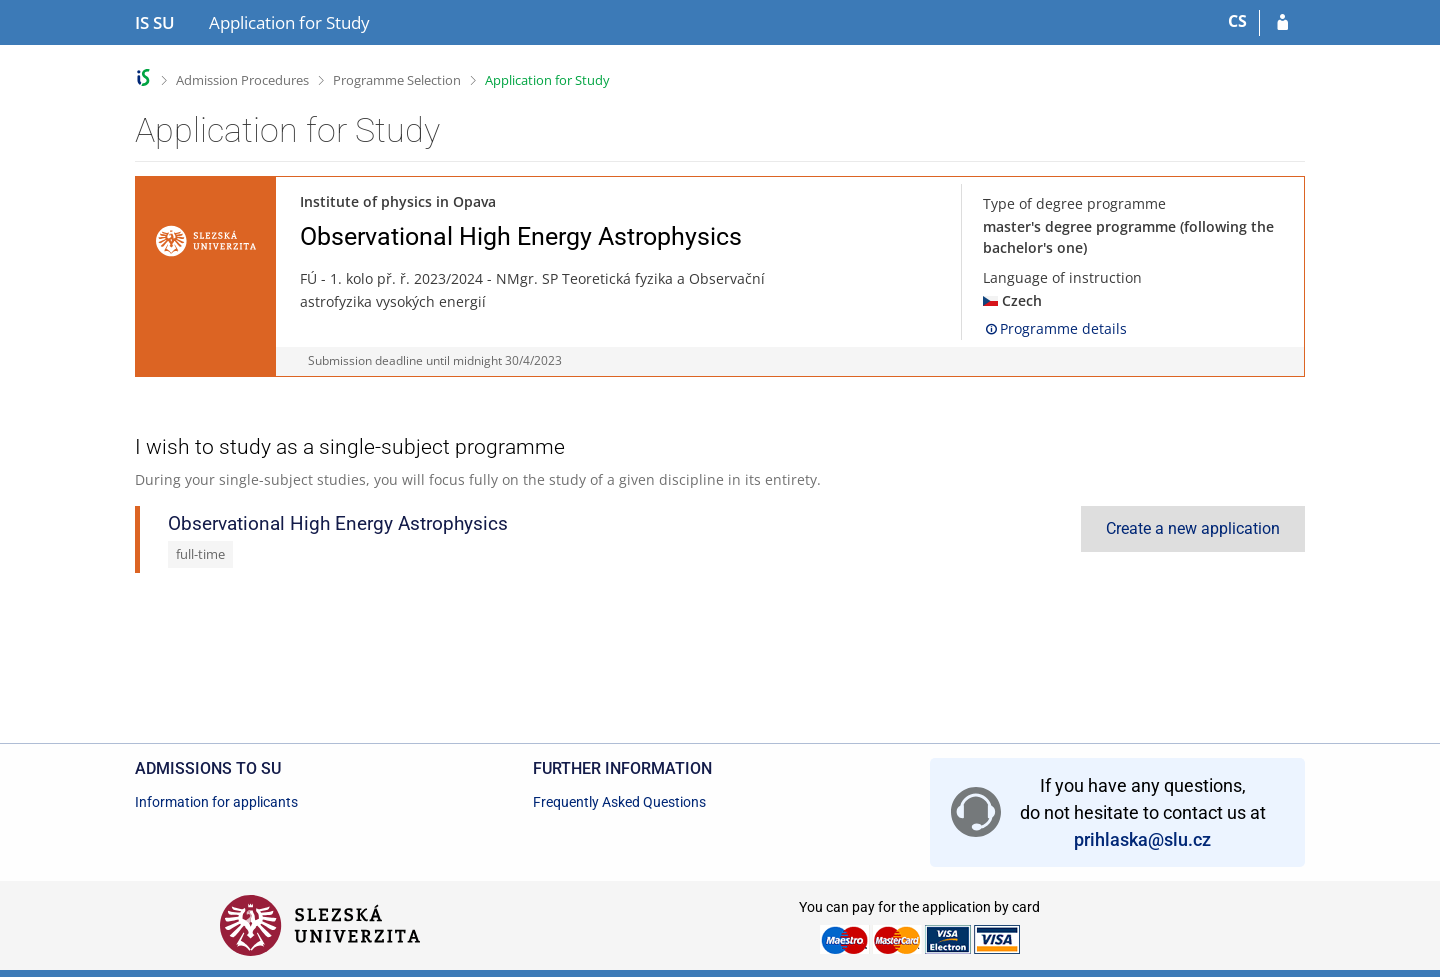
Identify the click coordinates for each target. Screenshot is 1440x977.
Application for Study (547, 80)
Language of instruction (1062, 277)
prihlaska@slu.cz (1142, 839)
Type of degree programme (1074, 203)
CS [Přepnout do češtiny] (1237, 21)
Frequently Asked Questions (619, 802)
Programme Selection (397, 80)
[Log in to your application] (1282, 23)
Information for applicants (216, 802)
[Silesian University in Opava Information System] (155, 23)
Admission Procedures (242, 80)
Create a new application (1193, 528)
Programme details (1055, 328)
